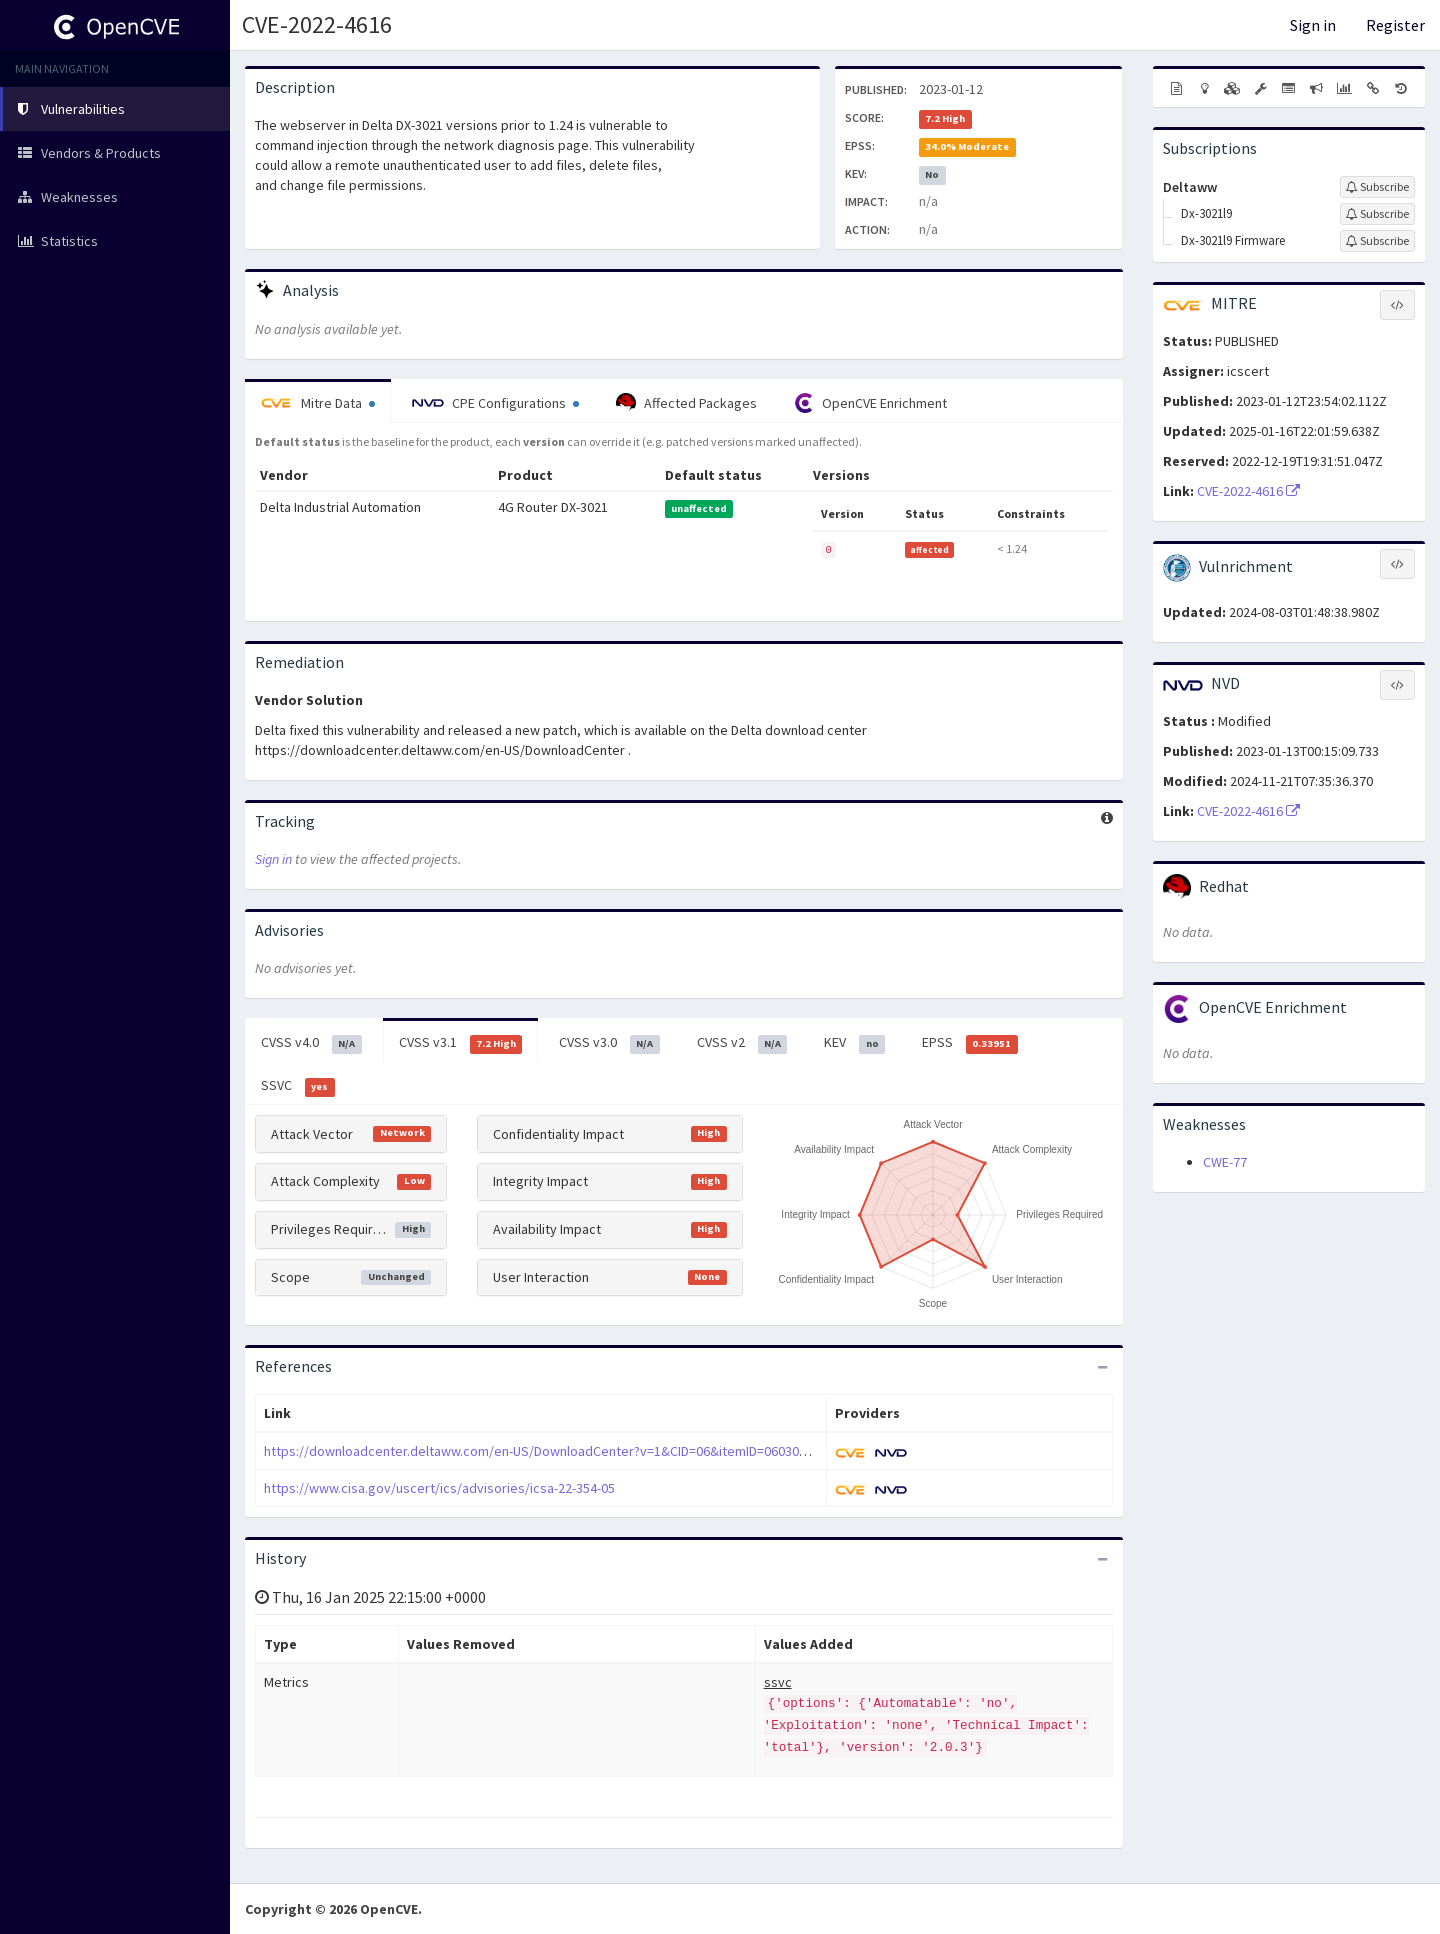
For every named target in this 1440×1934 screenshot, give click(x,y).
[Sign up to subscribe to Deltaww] (1377, 187)
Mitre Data (318, 403)
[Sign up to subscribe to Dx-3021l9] (1377, 214)
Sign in (1313, 25)
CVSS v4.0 (311, 1043)
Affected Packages (686, 403)
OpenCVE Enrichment (870, 403)
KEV (854, 1043)
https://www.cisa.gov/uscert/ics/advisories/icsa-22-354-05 (439, 1488)
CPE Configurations (495, 403)
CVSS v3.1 (461, 1043)
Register (1395, 25)
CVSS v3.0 (609, 1043)
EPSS (970, 1043)
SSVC (298, 1086)
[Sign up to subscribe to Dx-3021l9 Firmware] (1377, 241)
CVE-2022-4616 (317, 24)
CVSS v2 (742, 1043)
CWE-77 (1225, 1162)
